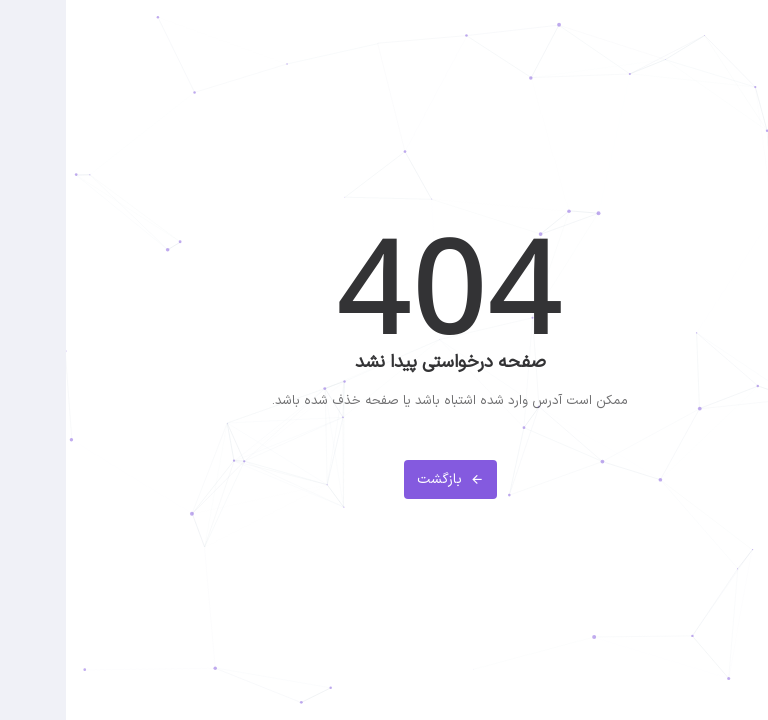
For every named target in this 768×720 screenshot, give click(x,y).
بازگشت (384, 479)
